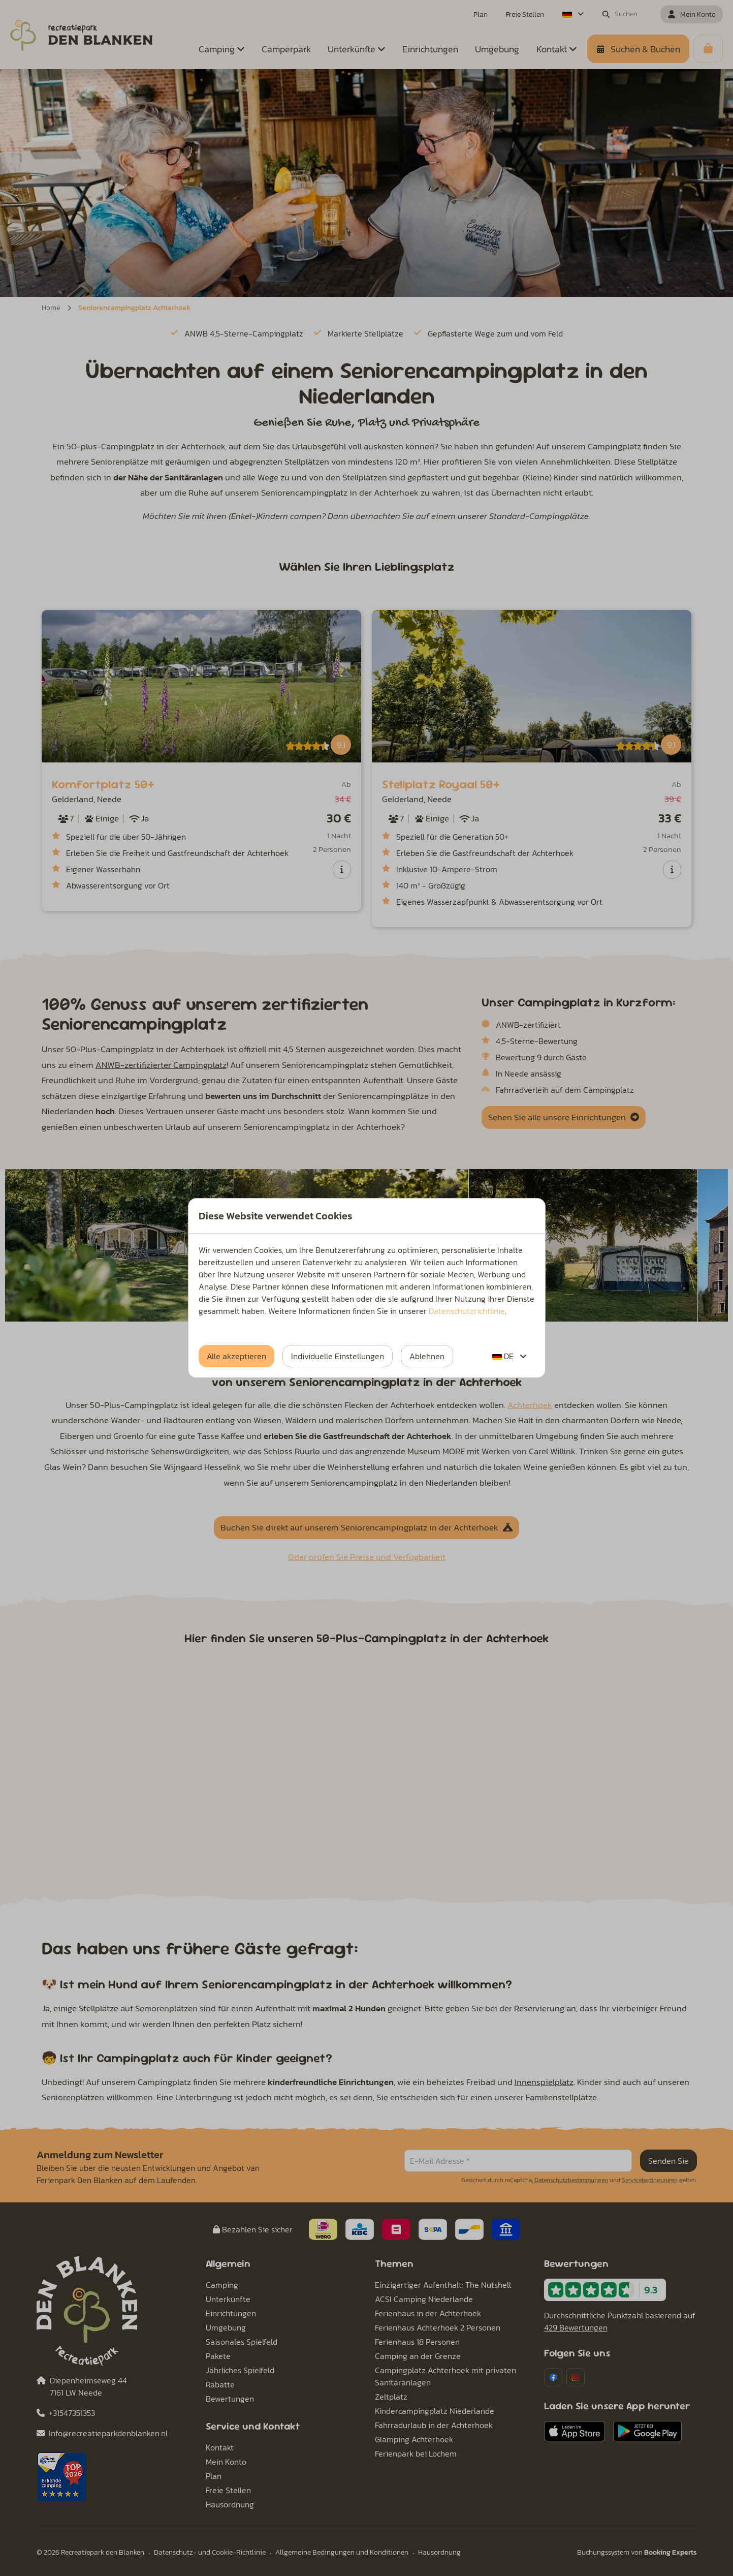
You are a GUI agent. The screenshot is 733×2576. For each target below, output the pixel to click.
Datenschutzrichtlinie (467, 1311)
